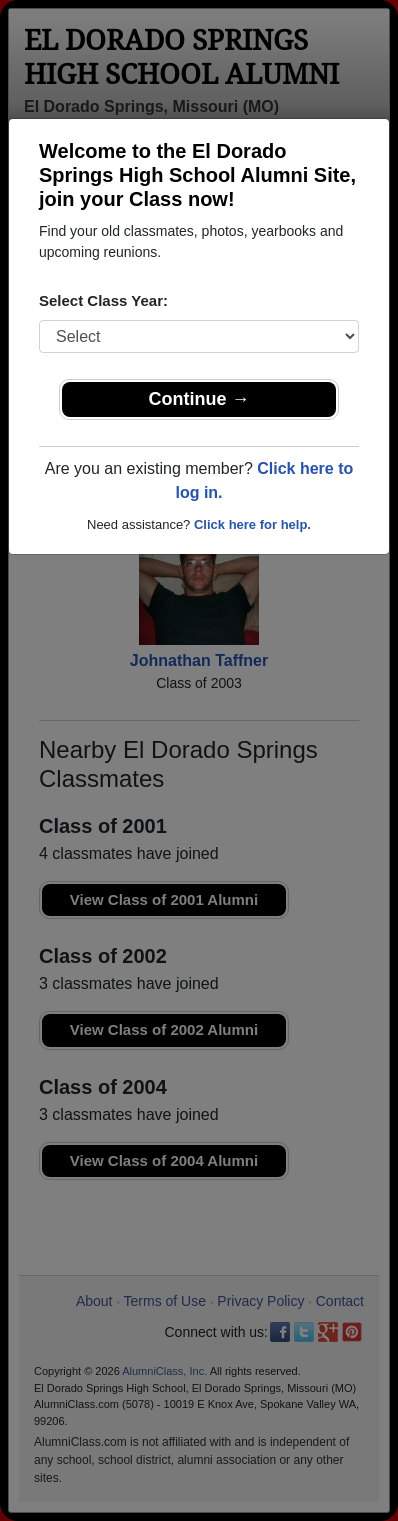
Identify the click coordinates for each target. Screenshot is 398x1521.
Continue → (199, 399)
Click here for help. (252, 524)
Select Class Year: (103, 300)
